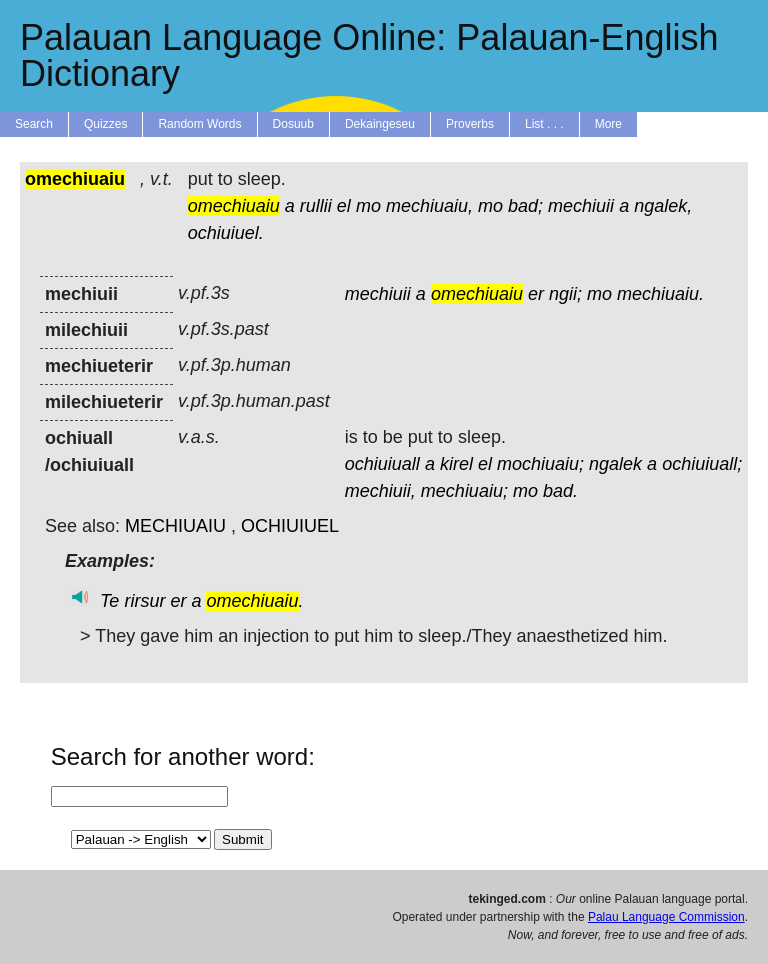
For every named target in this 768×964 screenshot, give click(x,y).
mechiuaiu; (464, 491)
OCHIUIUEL (290, 526)
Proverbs (470, 124)
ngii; (565, 294)
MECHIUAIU (175, 526)
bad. (560, 491)
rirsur (144, 601)
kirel (456, 464)
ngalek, (663, 206)
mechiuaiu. (660, 294)
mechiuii (581, 206)
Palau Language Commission (666, 917)
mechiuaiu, (429, 206)
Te (109, 601)
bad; (525, 206)
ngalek (615, 464)
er (536, 294)
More (608, 124)
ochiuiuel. (226, 233)
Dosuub (293, 124)
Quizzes (105, 124)
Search (34, 124)
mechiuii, (380, 491)
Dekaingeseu (380, 124)
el (344, 206)
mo (368, 206)
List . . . (544, 124)
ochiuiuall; (702, 464)
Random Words (199, 124)
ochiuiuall (382, 464)
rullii (316, 206)
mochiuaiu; (540, 464)
